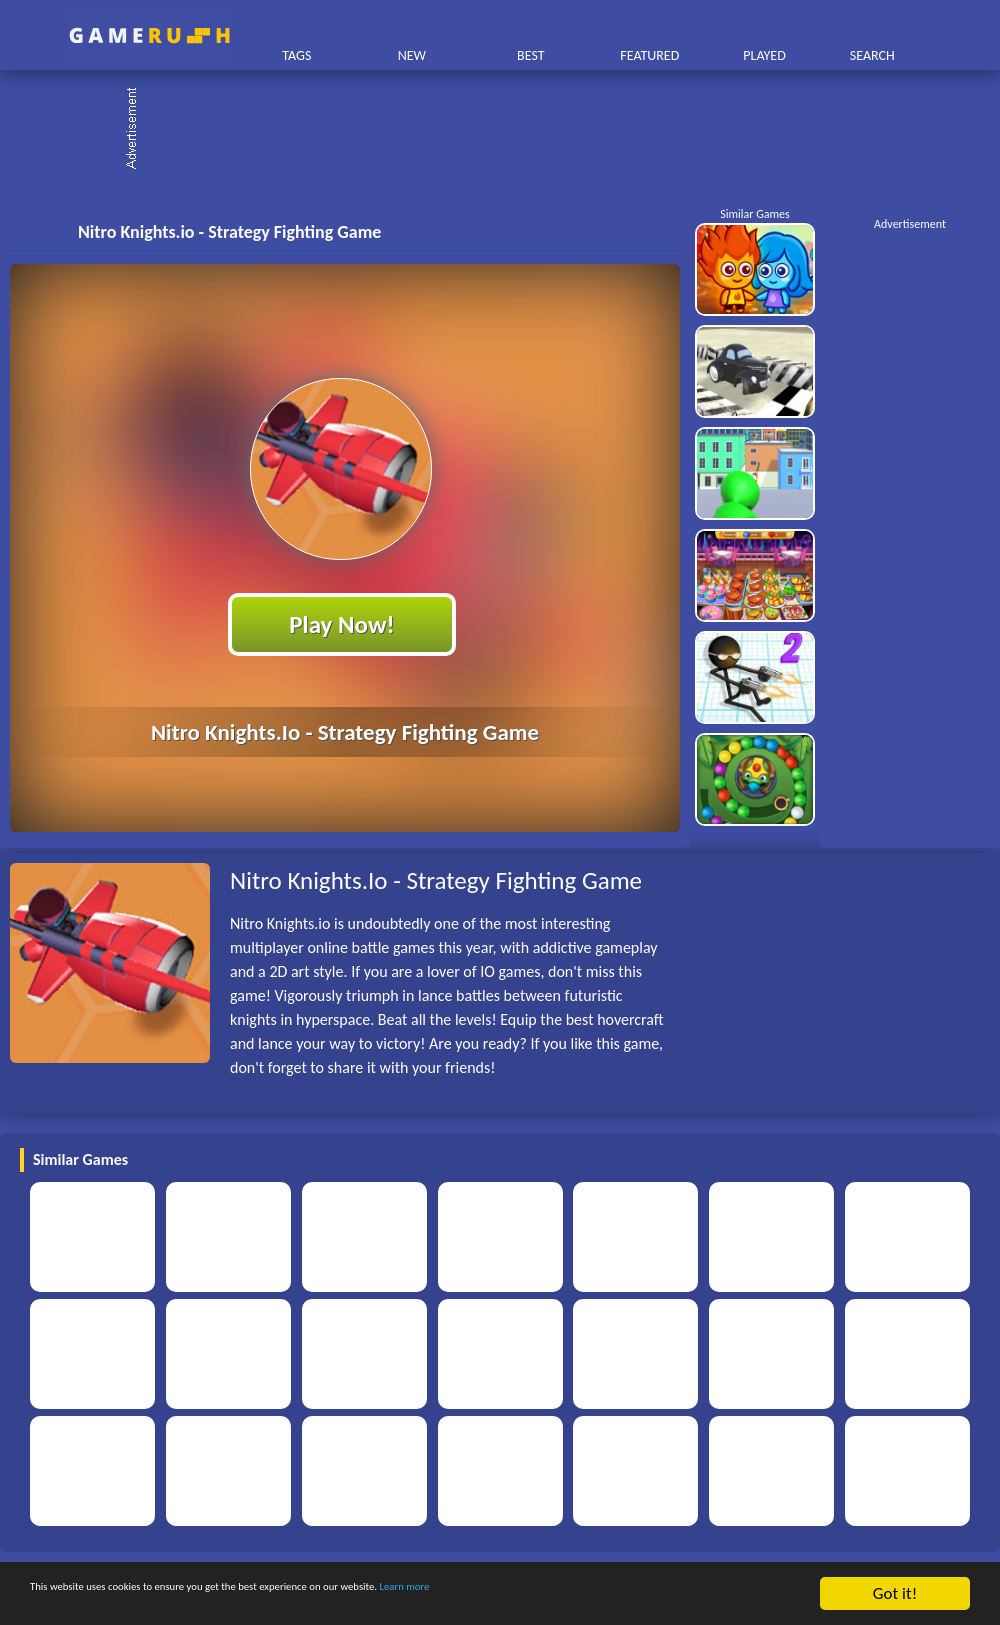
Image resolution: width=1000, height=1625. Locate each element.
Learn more (624, 1596)
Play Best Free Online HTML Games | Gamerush (149, 35)
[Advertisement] (510, 130)
